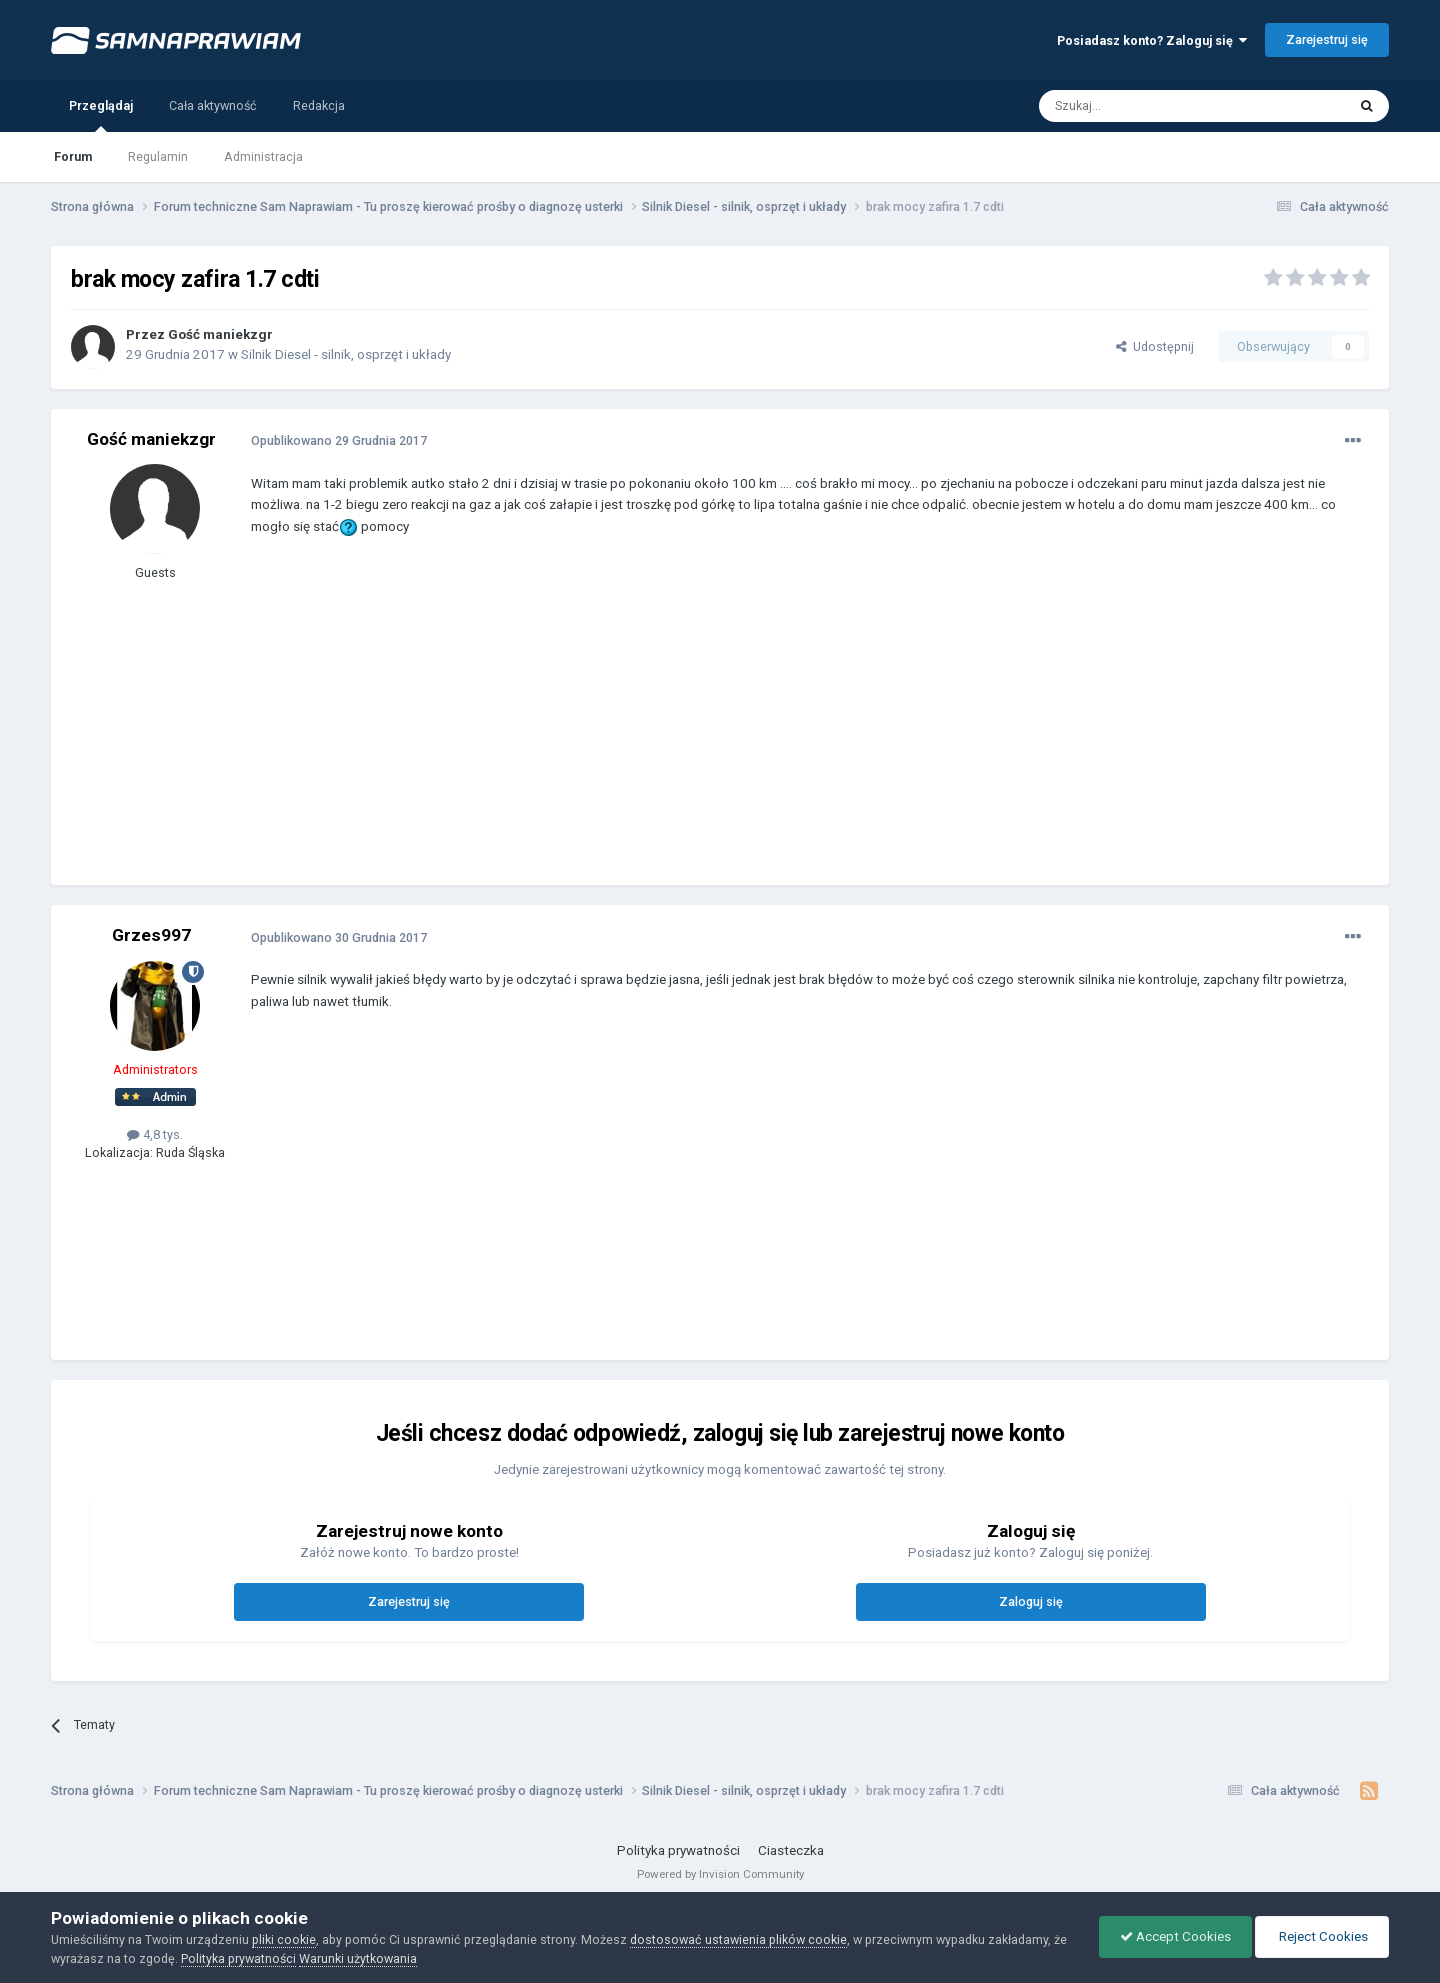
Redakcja (319, 105)
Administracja (263, 156)
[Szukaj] (1147, 106)
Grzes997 (151, 935)
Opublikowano (339, 440)
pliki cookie (284, 1939)
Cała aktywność (213, 105)
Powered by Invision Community (720, 1874)
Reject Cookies (1322, 1936)
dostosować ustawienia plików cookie (738, 1939)
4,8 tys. (155, 1134)
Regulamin (158, 156)
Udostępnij (1155, 346)
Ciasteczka (791, 1850)
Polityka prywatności (678, 1850)
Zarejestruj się (1327, 39)
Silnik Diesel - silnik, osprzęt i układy (346, 354)
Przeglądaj (101, 115)
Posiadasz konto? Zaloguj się (1152, 40)
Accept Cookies (1175, 1936)
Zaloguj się (1031, 1601)
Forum (73, 156)
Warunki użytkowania (358, 1958)
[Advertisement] (615, 725)
